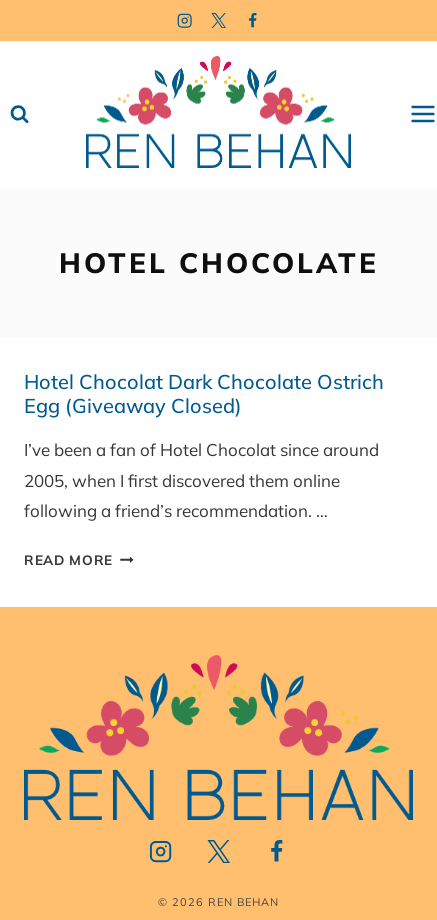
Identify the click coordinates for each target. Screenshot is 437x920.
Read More (79, 559)
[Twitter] (218, 20)
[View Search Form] (19, 114)
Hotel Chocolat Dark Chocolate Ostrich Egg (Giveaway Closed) (204, 393)
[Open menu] (423, 114)
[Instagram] (184, 20)
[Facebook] (252, 20)
